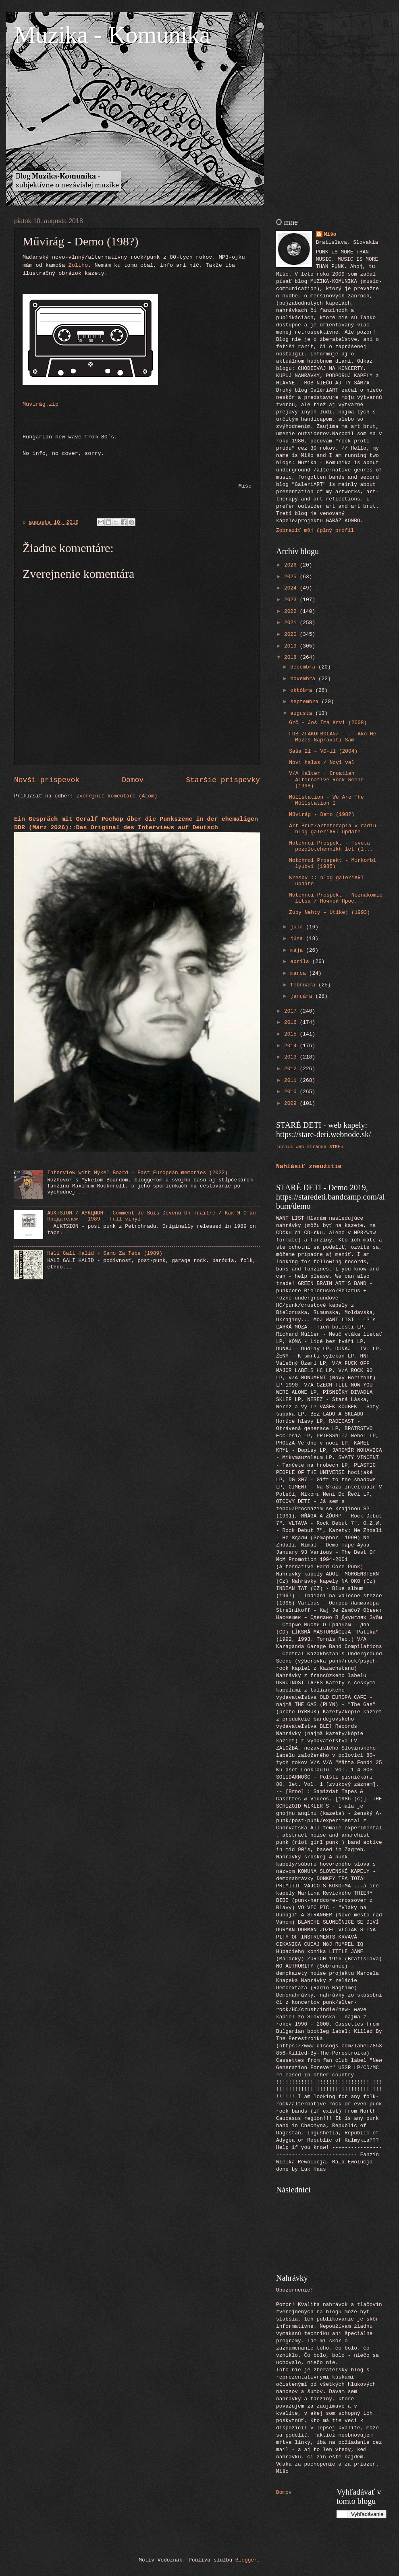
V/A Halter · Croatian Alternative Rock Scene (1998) (326, 779)
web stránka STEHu (319, 1146)
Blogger (246, 2560)
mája (298, 950)
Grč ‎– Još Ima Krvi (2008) (328, 723)
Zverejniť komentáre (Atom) (117, 796)
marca (299, 973)
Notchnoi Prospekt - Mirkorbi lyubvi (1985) (332, 863)
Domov (132, 780)
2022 (292, 611)
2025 (292, 577)
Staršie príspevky (223, 780)
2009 (292, 1103)
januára (302, 996)
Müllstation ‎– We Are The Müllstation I (326, 800)
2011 (292, 1080)
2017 (292, 1011)
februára (304, 985)
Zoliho (78, 265)
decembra (304, 667)
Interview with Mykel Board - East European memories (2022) (137, 1173)
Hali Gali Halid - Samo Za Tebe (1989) (104, 1253)
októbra (302, 690)
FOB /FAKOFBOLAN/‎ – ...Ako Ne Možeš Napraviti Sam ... (332, 737)
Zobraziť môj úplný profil (315, 530)
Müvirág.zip (40, 404)
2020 (292, 634)
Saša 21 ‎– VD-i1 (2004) (323, 751)
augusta (302, 713)
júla (298, 927)
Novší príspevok (46, 780)
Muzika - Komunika (112, 34)
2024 (292, 588)
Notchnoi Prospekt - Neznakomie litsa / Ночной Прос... (335, 898)
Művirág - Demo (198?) (321, 815)
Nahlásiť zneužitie (309, 1166)
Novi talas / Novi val (321, 763)
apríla (301, 962)
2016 (292, 1022)
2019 (292, 646)
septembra (305, 702)
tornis (284, 1146)
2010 (292, 1092)
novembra (304, 679)
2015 (292, 1034)
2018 (292, 657)
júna (298, 939)
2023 (292, 600)
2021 (292, 623)
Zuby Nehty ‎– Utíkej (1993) (329, 912)
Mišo (330, 234)
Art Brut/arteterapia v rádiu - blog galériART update (335, 829)
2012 (292, 1069)
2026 (292, 565)
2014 (292, 1046)
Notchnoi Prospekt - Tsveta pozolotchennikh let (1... (331, 846)
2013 (292, 1057)
